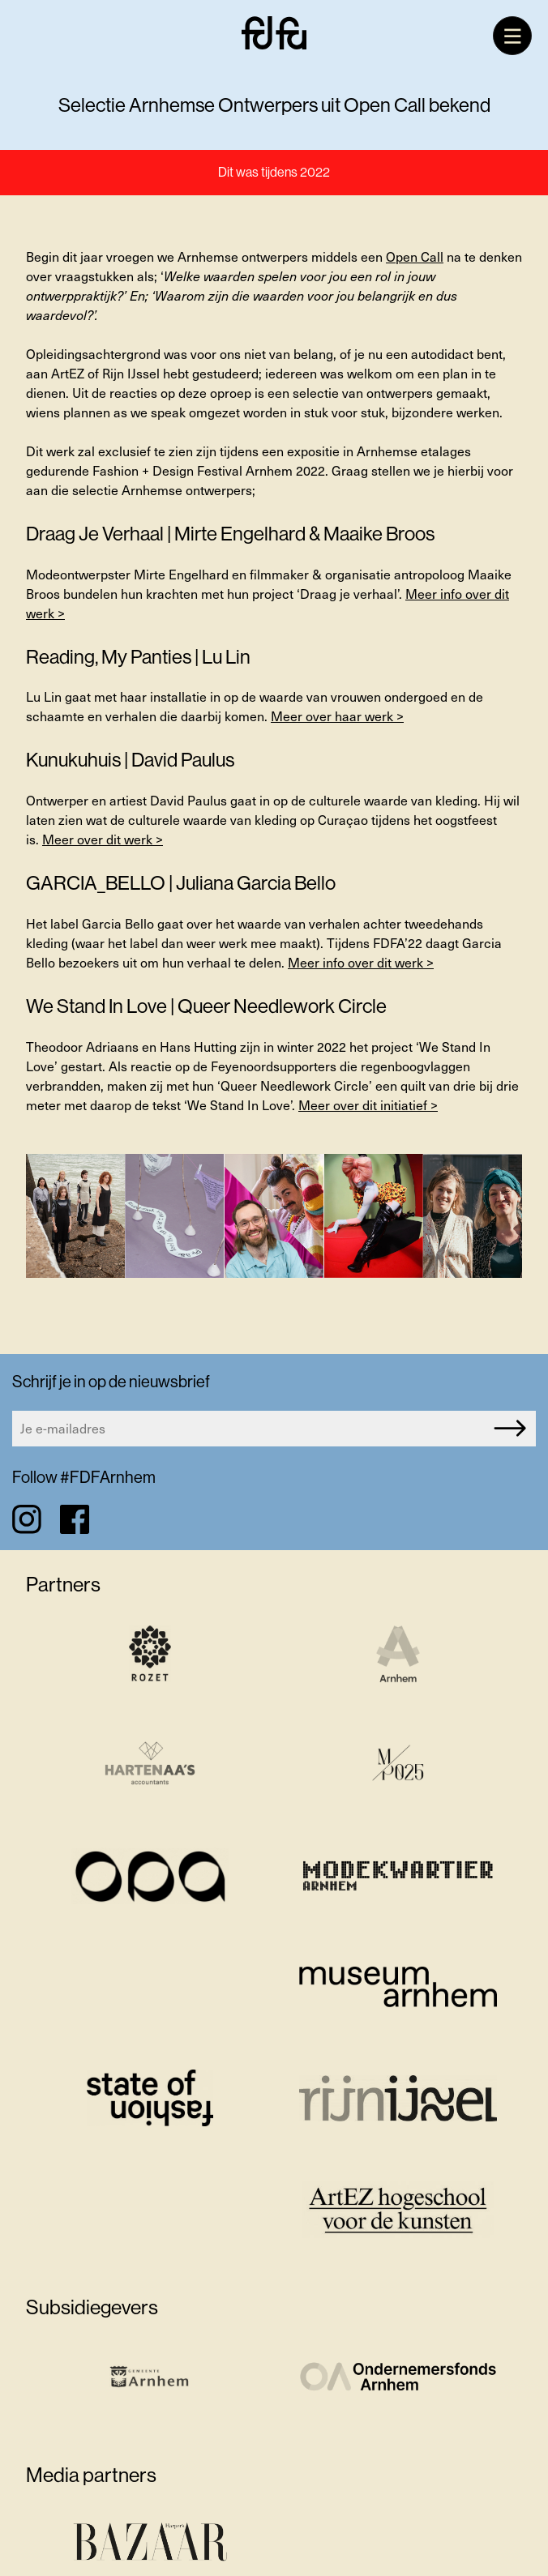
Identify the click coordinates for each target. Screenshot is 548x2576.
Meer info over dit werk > (361, 962)
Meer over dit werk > (102, 839)
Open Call (414, 256)
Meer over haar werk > (337, 715)
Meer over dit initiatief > (368, 1104)
